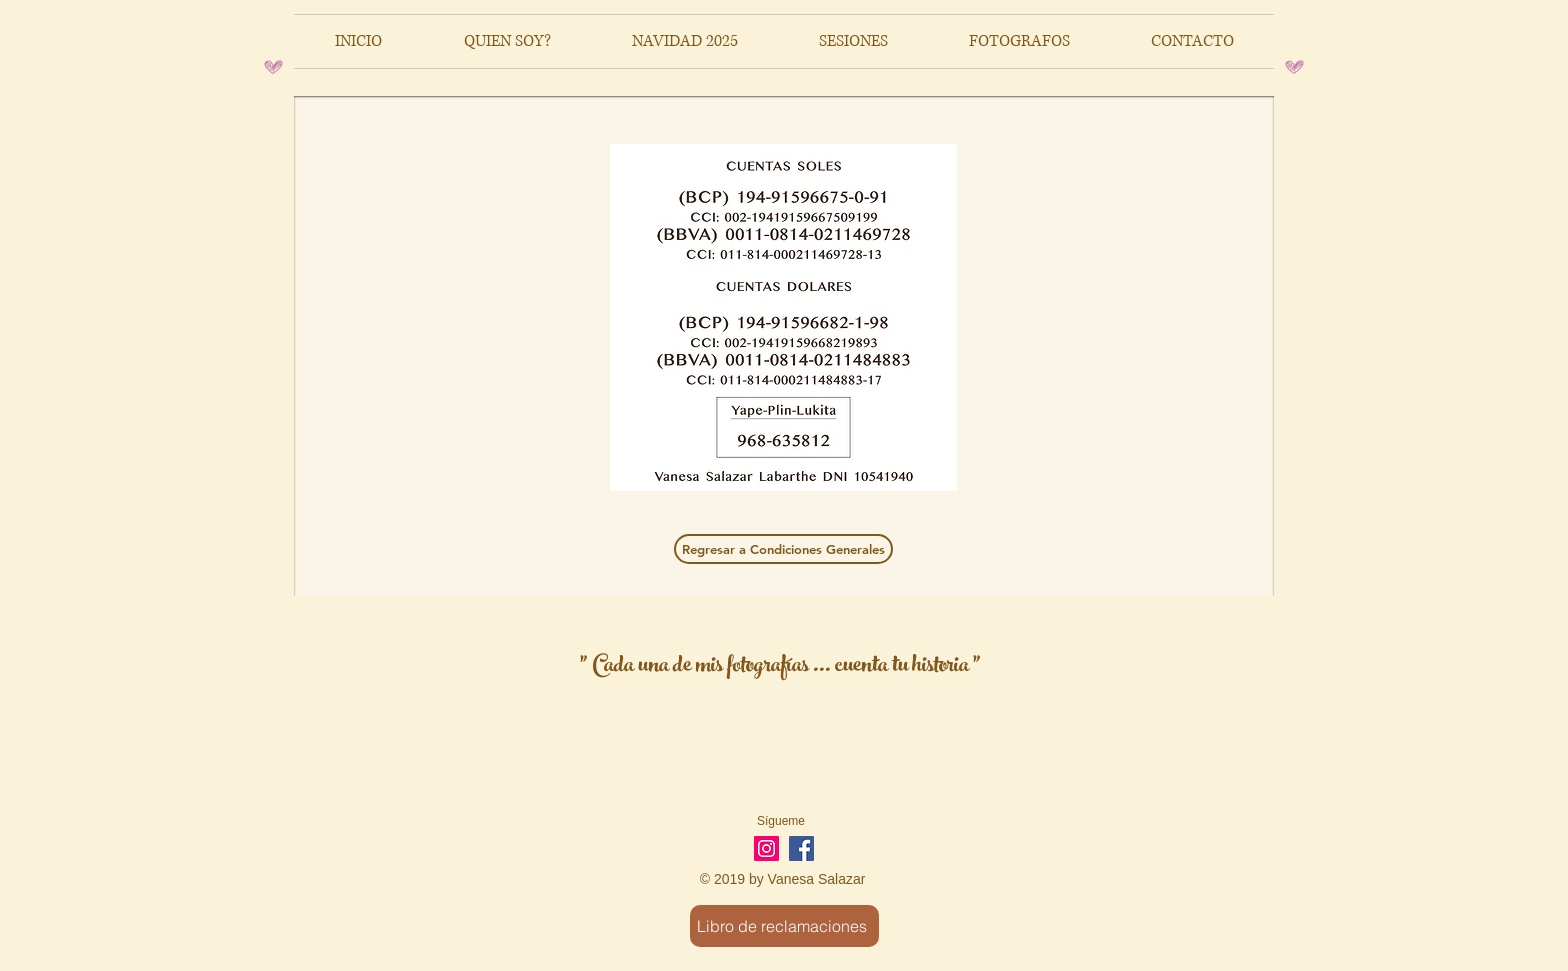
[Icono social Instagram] (766, 848)
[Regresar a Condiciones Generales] (783, 549)
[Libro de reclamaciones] (784, 926)
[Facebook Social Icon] (801, 848)
